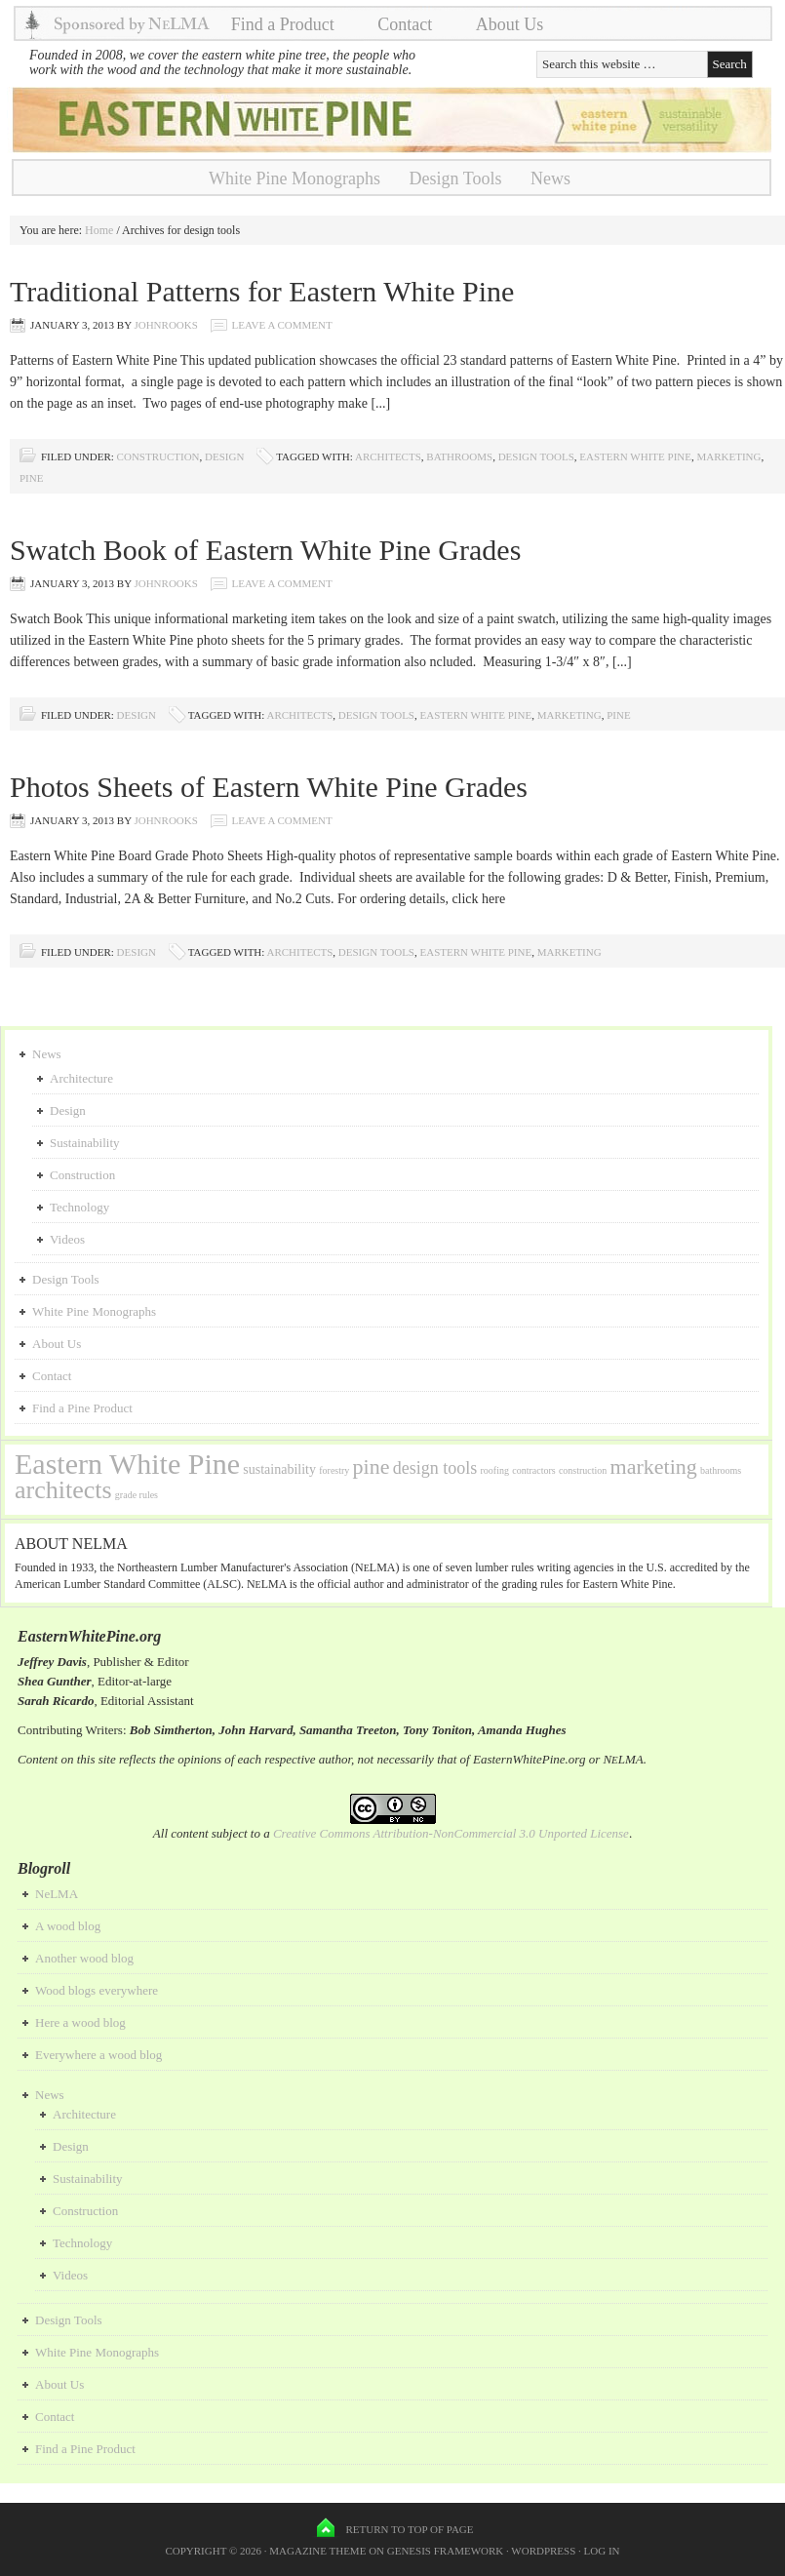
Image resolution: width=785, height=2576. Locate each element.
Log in (602, 2550)
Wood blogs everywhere (96, 1990)
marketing (728, 456)
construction (583, 1470)
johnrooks (165, 325)
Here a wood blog (80, 2022)
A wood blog (67, 1926)
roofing (495, 1470)
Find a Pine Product (82, 1408)
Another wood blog (84, 1958)
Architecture (81, 1078)
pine (31, 478)
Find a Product (282, 24)
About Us (510, 24)
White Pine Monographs (294, 178)
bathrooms (459, 456)
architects (388, 456)
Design (224, 456)
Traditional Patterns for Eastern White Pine (262, 291)
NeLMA (56, 1893)
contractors (533, 1470)
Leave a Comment (282, 325)
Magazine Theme (317, 2550)
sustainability (279, 1469)
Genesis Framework (445, 2550)
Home (99, 230)
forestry (334, 1470)
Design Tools (456, 178)
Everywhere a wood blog (98, 2054)
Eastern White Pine (635, 456)
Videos (67, 1239)
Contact (404, 24)
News (550, 178)
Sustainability (85, 1142)
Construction (158, 456)
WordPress (543, 2550)
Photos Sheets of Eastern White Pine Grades (269, 787)
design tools (536, 456)
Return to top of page (409, 2529)
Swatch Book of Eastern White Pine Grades (265, 550)
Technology (79, 1207)
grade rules (136, 1494)
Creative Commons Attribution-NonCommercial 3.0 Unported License (451, 1833)
